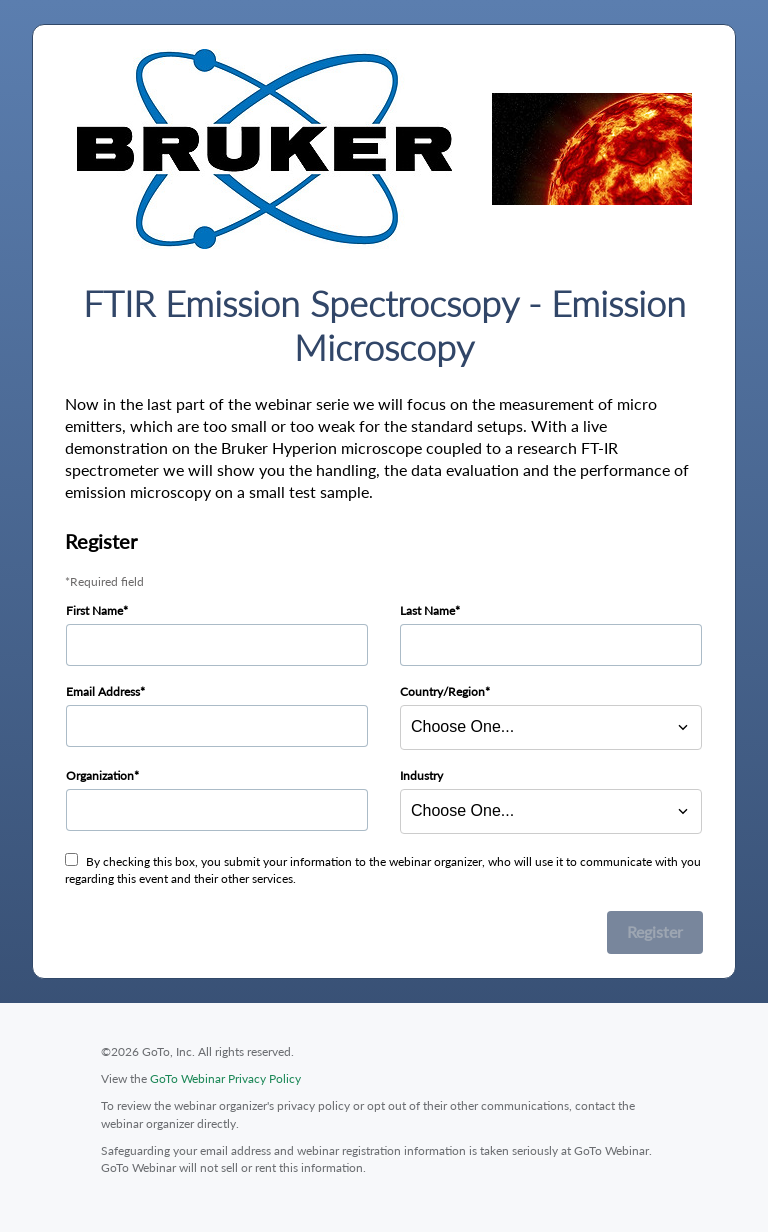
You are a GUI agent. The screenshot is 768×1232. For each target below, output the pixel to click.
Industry (421, 775)
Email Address (103, 691)
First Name (94, 610)
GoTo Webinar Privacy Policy (225, 1078)
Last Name (427, 610)
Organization (100, 775)
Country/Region (442, 691)
